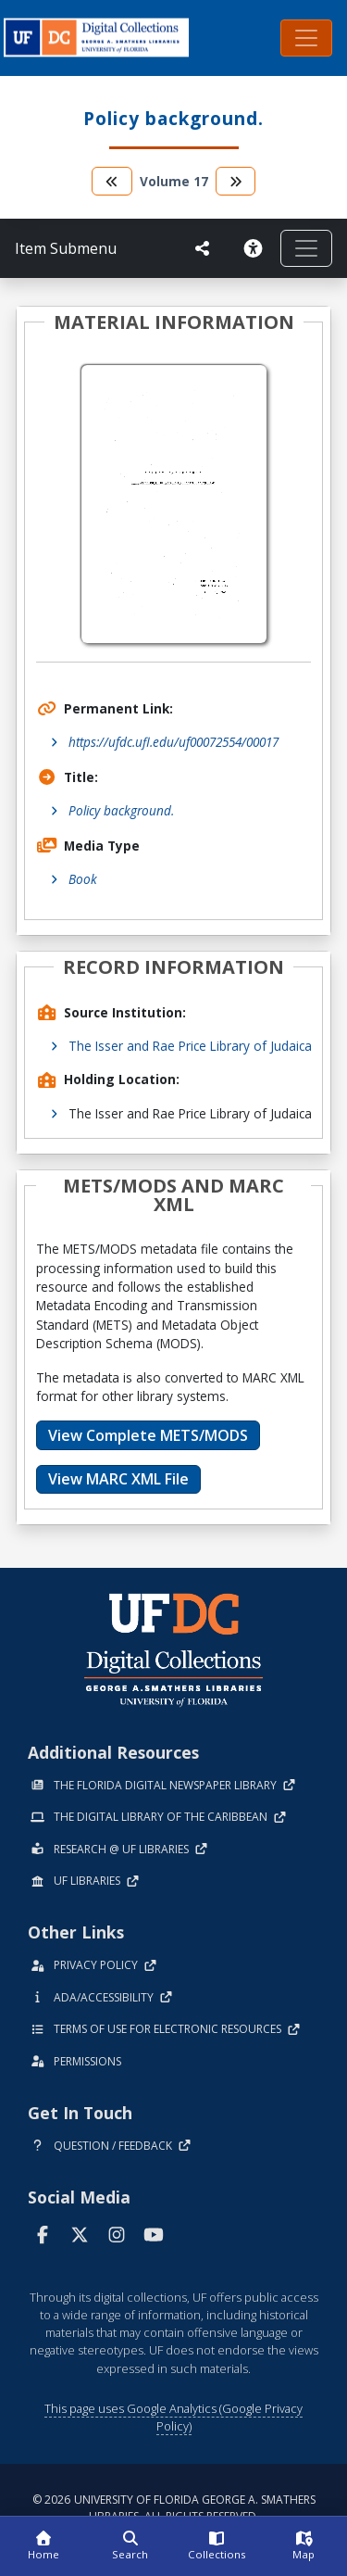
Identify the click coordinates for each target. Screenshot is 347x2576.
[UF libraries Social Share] (202, 248)
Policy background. (121, 810)
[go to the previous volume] (112, 181)
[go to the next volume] (236, 181)
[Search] (130, 2546)
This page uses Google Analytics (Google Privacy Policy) (173, 2417)
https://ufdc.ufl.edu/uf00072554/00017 (173, 742)
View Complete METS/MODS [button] (148, 1435)
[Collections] (217, 2546)
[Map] (303, 2546)
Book (82, 879)
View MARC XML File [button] (118, 1479)
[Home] (43, 2546)
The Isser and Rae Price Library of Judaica (190, 1045)
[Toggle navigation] (306, 38)
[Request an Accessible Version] (252, 248)
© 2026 (174, 2508)
